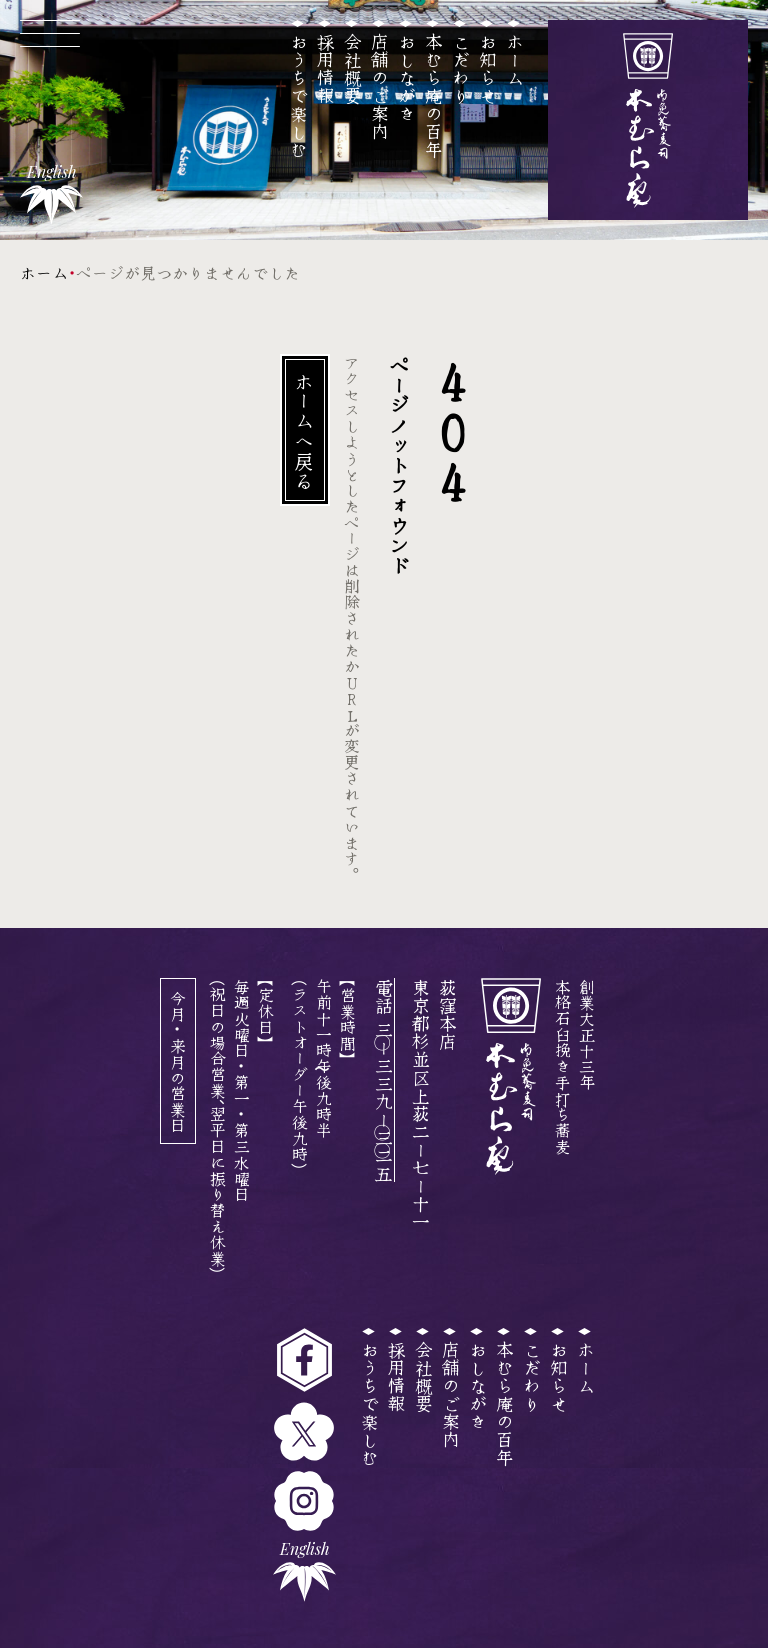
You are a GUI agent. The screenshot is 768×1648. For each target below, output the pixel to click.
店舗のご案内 (380, 86)
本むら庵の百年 (434, 95)
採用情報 (326, 68)
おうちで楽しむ (299, 95)
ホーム (515, 59)
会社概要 (353, 68)
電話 (384, 1080)
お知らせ (488, 68)
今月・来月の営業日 (178, 1061)
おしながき (407, 77)
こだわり (461, 68)
